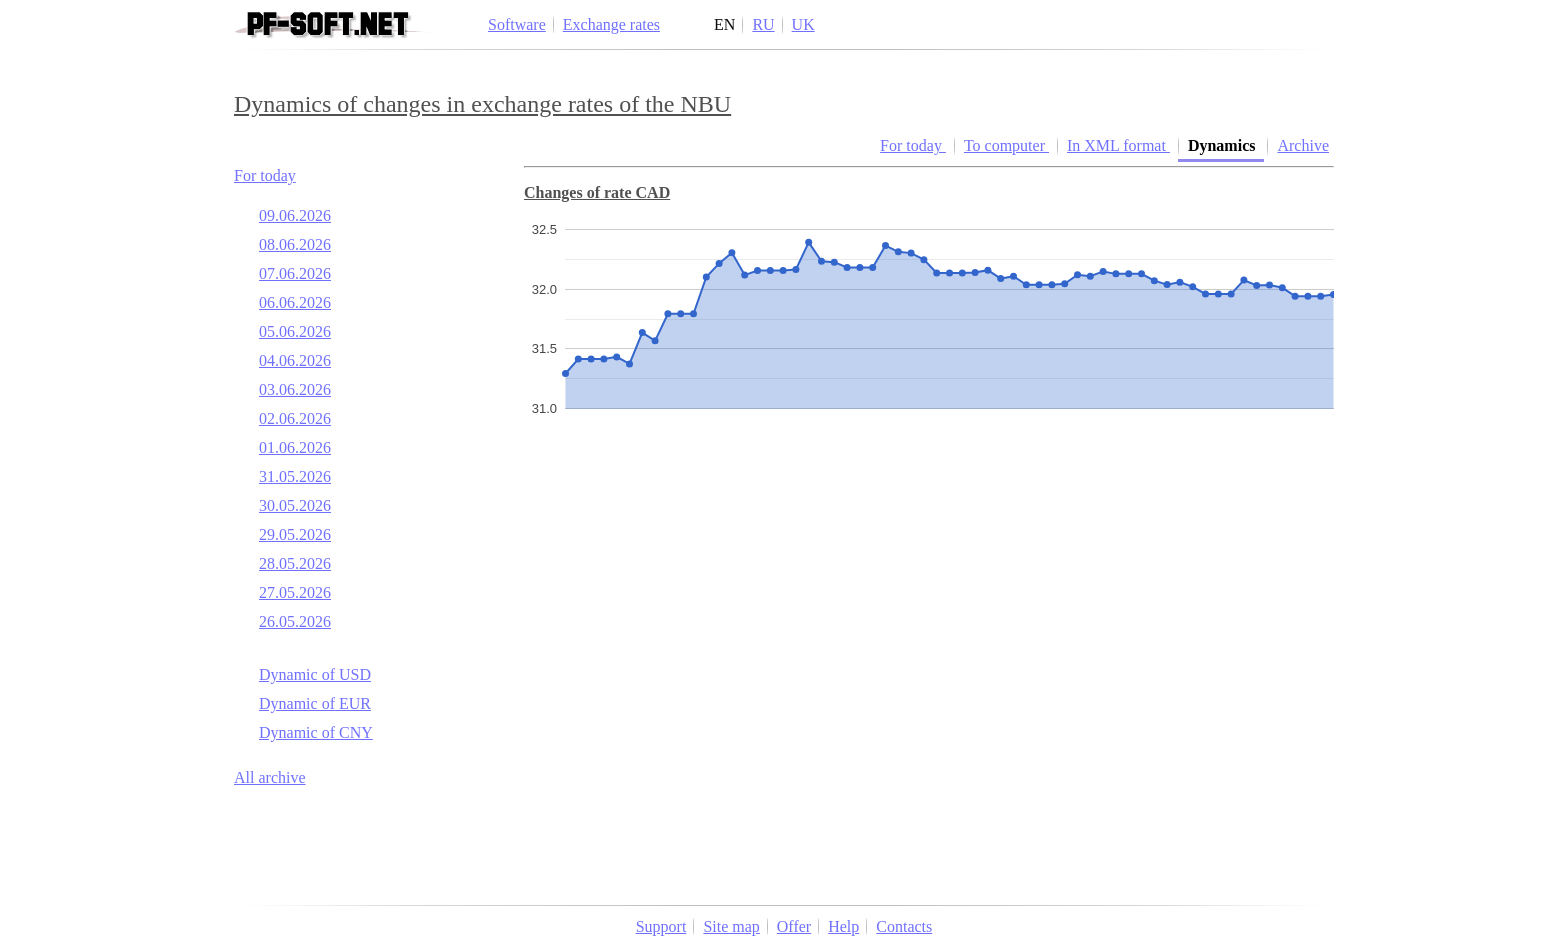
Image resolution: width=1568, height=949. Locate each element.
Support (661, 926)
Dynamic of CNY (316, 732)
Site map (731, 926)
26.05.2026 (295, 621)
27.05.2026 (295, 592)
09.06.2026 (295, 215)
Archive (1303, 145)
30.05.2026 (295, 505)
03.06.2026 (295, 389)
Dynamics (1224, 145)
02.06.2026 (295, 418)
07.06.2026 (295, 273)
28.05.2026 (295, 563)
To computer (1006, 145)
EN (724, 24)
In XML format (1118, 145)
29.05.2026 (295, 534)
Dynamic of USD (315, 674)
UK (803, 24)
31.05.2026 (295, 476)
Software (517, 24)
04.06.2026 (295, 360)
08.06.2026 (295, 244)
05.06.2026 (295, 331)
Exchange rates (611, 24)
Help (843, 926)
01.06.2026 (295, 447)
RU (763, 24)
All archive (270, 777)
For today (265, 175)
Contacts (904, 926)
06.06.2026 (295, 302)
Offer (794, 926)
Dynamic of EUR (315, 703)
